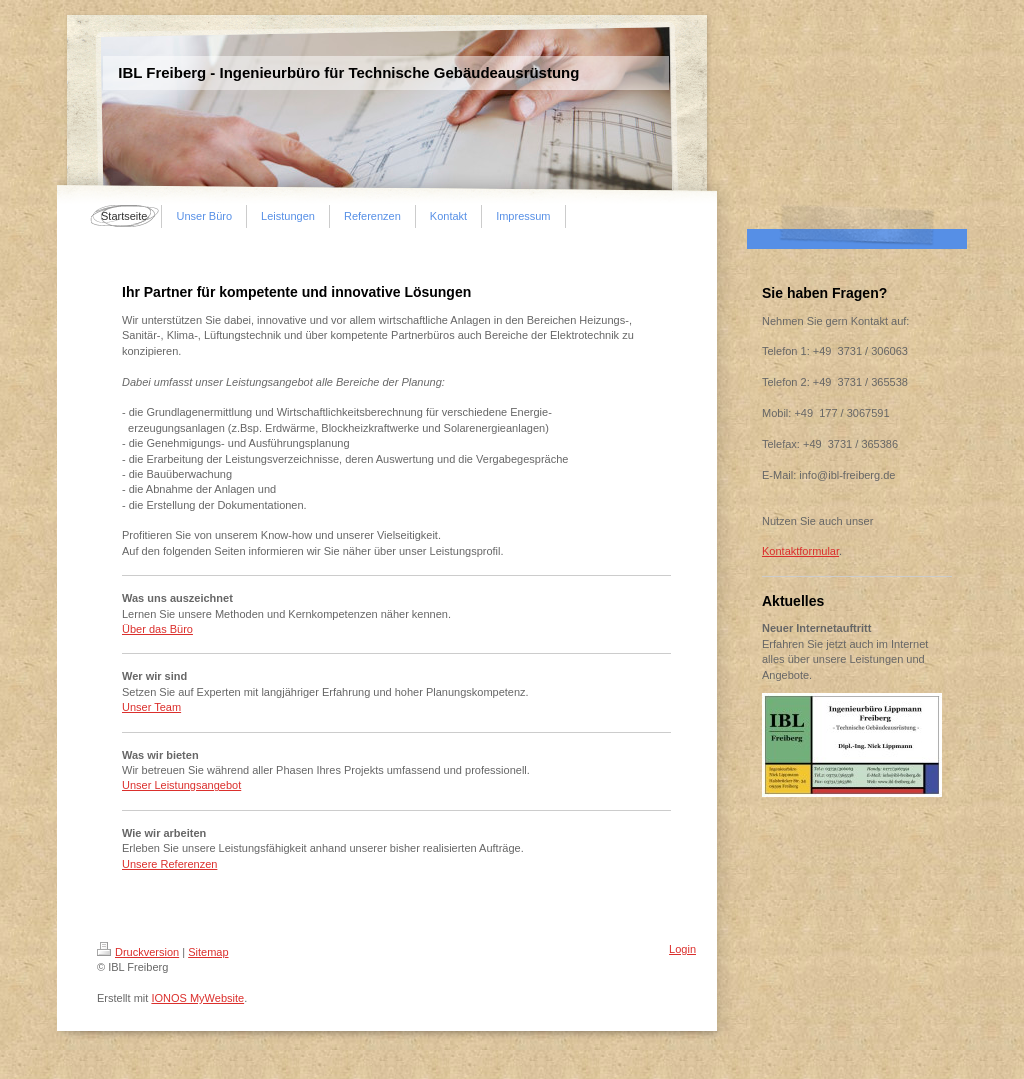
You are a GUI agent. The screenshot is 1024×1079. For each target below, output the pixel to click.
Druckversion (138, 952)
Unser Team (151, 707)
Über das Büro (157, 629)
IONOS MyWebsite (197, 998)
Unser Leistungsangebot (181, 785)
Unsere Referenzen (169, 864)
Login (682, 949)
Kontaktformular (800, 551)
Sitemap (208, 952)
